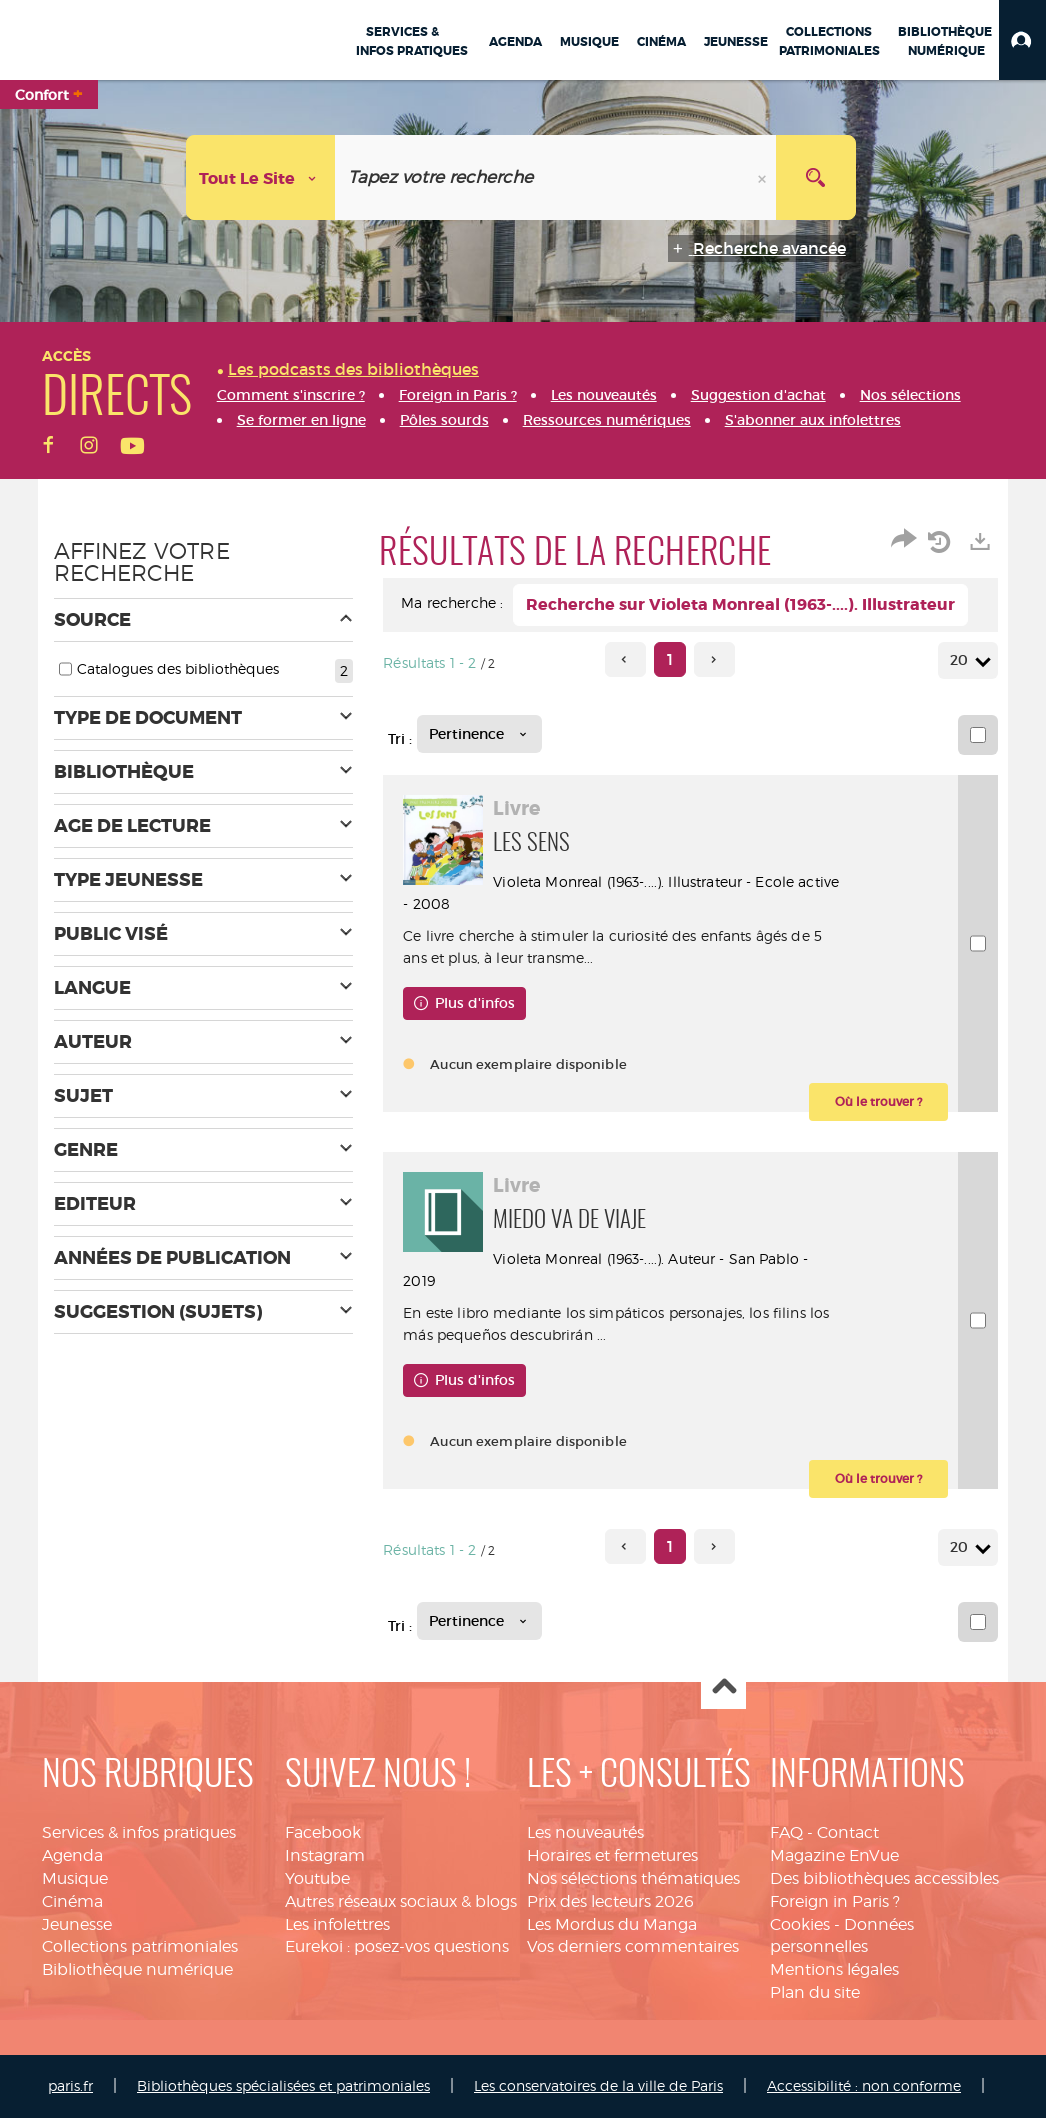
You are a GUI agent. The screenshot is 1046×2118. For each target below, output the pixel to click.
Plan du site (815, 1992)
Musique (75, 1878)
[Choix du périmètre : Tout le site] (261, 177)
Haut (723, 1687)
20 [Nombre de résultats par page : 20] (962, 660)
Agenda (72, 1855)
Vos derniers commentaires (633, 1946)
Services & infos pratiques (139, 1832)
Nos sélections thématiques (633, 1878)
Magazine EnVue (834, 1855)
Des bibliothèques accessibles (884, 1878)
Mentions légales (834, 1969)
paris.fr (70, 2085)
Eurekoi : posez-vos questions (397, 1946)
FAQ (786, 1832)
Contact (848, 1832)
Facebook (323, 1832)
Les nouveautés (585, 1832)
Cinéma (72, 1901)
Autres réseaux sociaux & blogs (401, 1901)
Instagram (325, 1855)
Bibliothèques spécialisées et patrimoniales (283, 2085)
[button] (1022, 40)
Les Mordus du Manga (612, 1924)
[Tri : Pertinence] (479, 734)
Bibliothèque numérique (137, 1969)
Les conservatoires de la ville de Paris (598, 2085)
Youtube (317, 1878)
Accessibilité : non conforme (864, 2085)
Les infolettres (337, 1924)
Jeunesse (77, 1924)
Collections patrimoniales (140, 1946)
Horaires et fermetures (612, 1855)
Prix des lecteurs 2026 (610, 1901)
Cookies (800, 1924)
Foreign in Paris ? (835, 1901)
